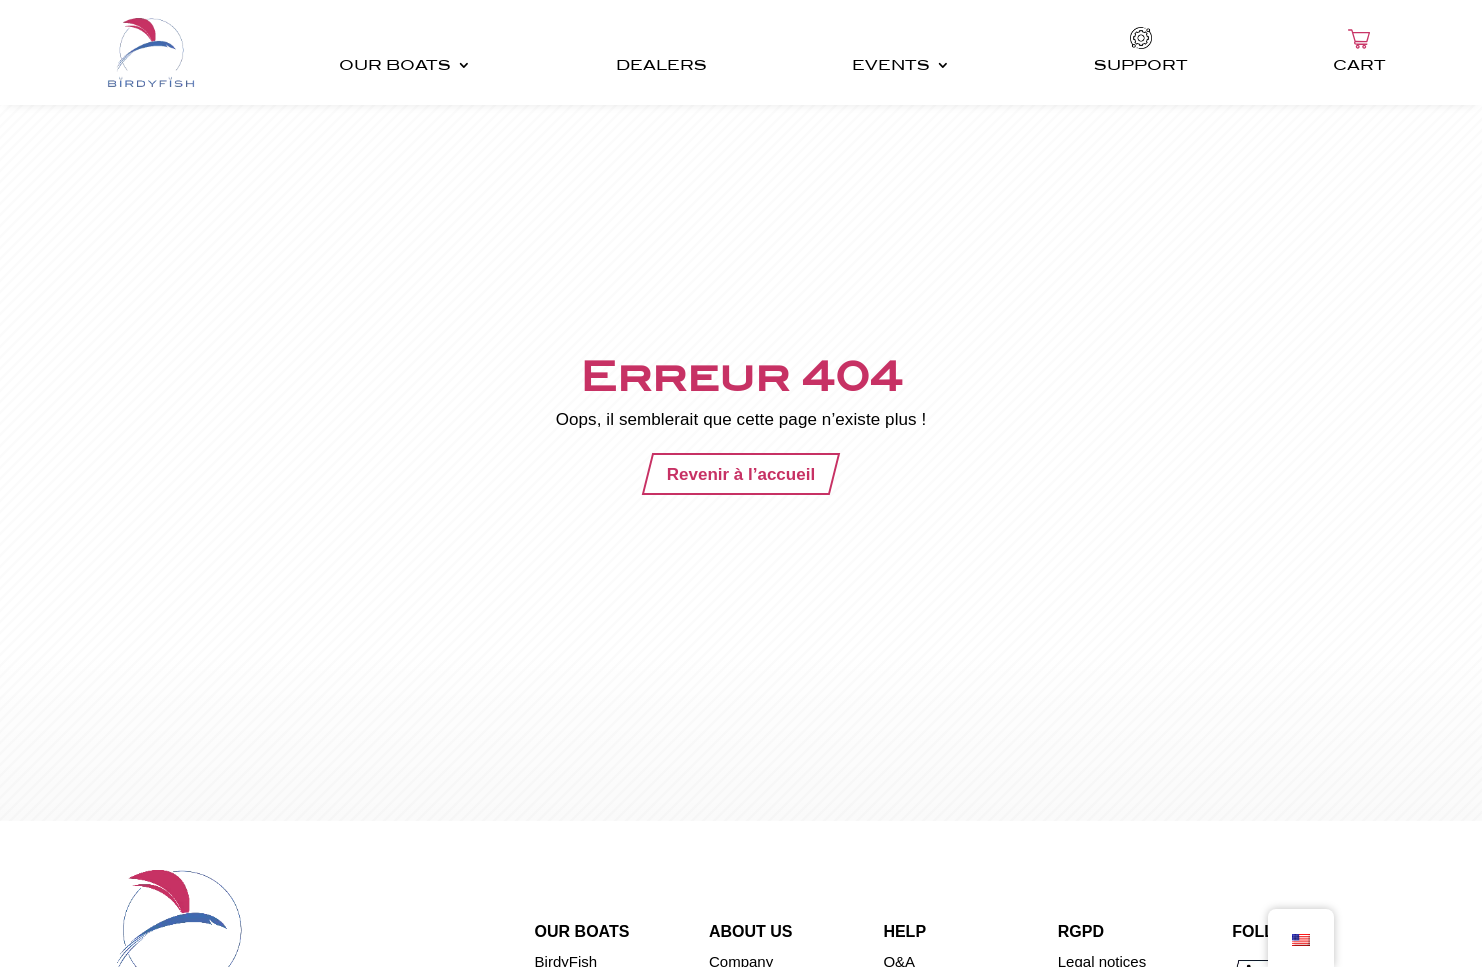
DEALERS (661, 65)
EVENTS (891, 65)
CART (1359, 65)
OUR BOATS (395, 65)
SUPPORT (1141, 65)
